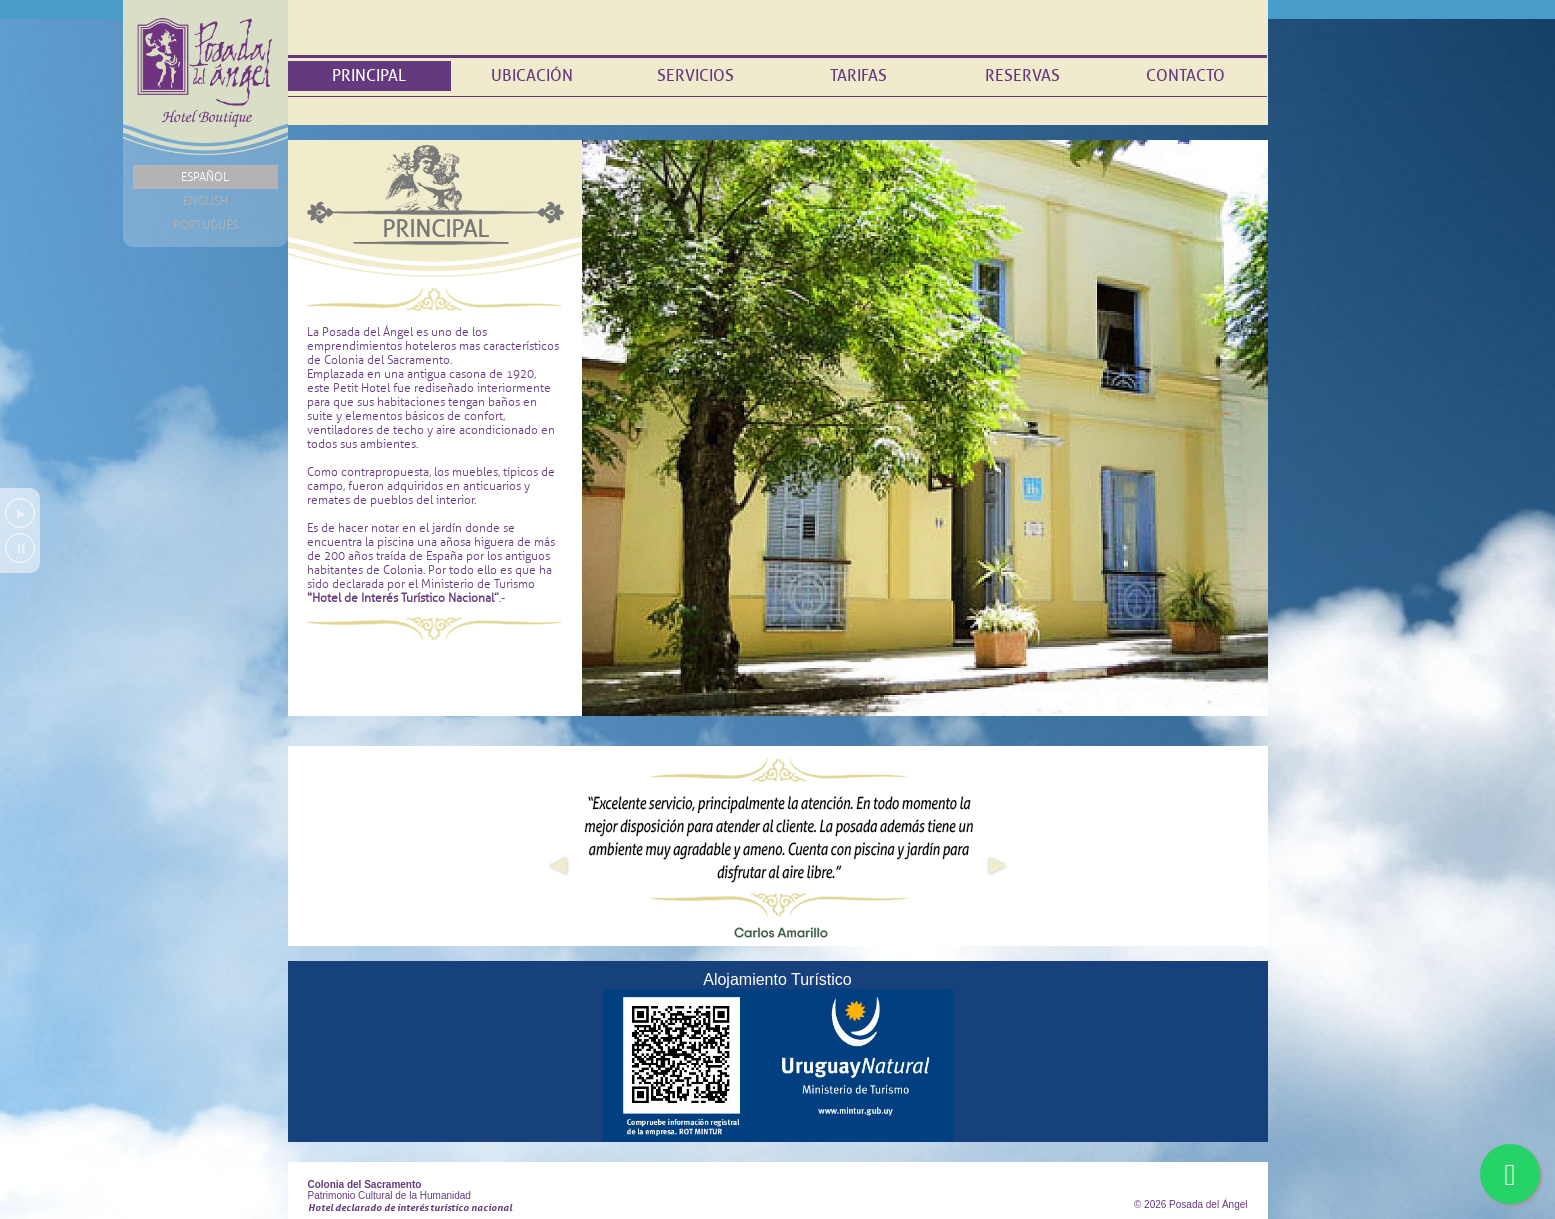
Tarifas (858, 76)
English (205, 201)
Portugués (205, 225)
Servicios (695, 76)
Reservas (1022, 76)
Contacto (1185, 76)
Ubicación (532, 76)
